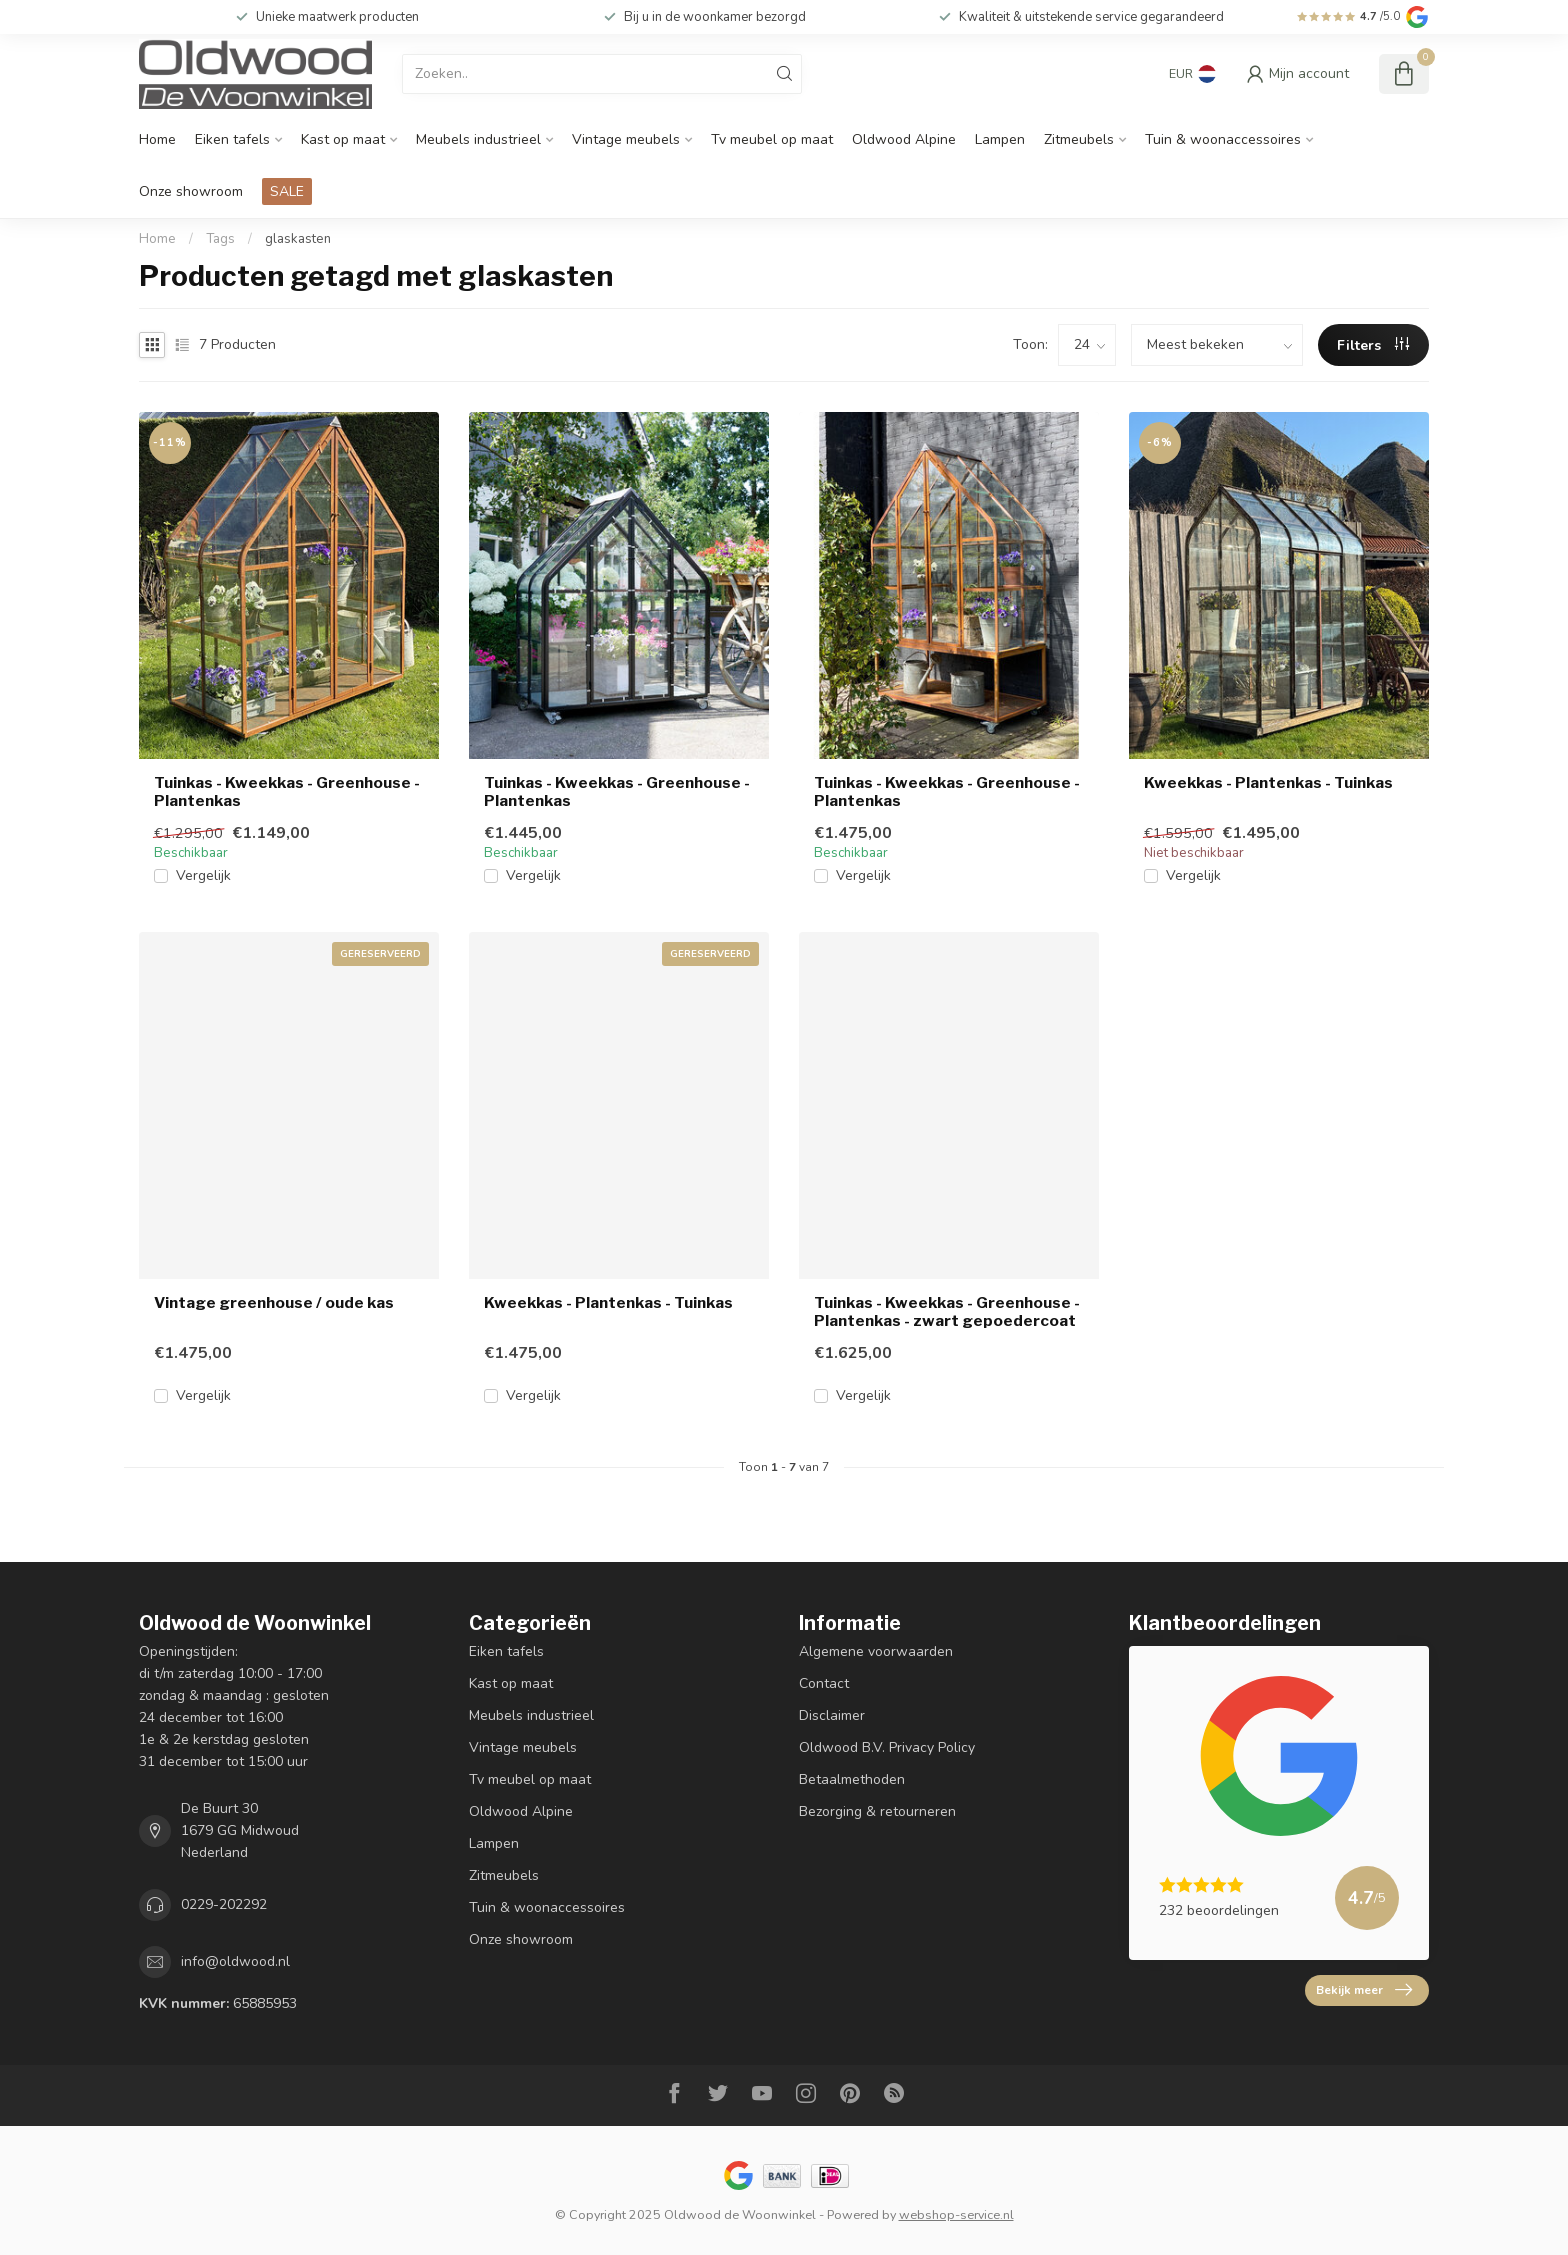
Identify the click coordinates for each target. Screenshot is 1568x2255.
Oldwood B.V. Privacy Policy (887, 1747)
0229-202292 (224, 1904)
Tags (220, 239)
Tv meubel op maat (772, 139)
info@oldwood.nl (235, 1961)
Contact (824, 1683)
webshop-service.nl (956, 2214)
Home (157, 139)
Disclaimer (832, 1715)
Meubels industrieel (478, 139)
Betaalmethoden (852, 1779)
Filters (1373, 345)
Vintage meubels (626, 139)
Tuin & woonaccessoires (1223, 139)
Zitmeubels (1079, 139)
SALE (287, 191)
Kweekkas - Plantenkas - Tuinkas (1268, 783)
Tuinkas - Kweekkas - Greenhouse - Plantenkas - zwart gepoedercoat (947, 1312)
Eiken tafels (232, 139)
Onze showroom (191, 191)
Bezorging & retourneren (877, 1811)
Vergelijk (203, 875)
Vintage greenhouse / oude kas (274, 1303)
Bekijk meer (1364, 1990)
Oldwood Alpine (904, 139)
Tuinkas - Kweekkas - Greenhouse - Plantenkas (287, 792)
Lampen (1000, 139)
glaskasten (298, 239)
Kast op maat (343, 139)
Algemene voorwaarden (876, 1651)
